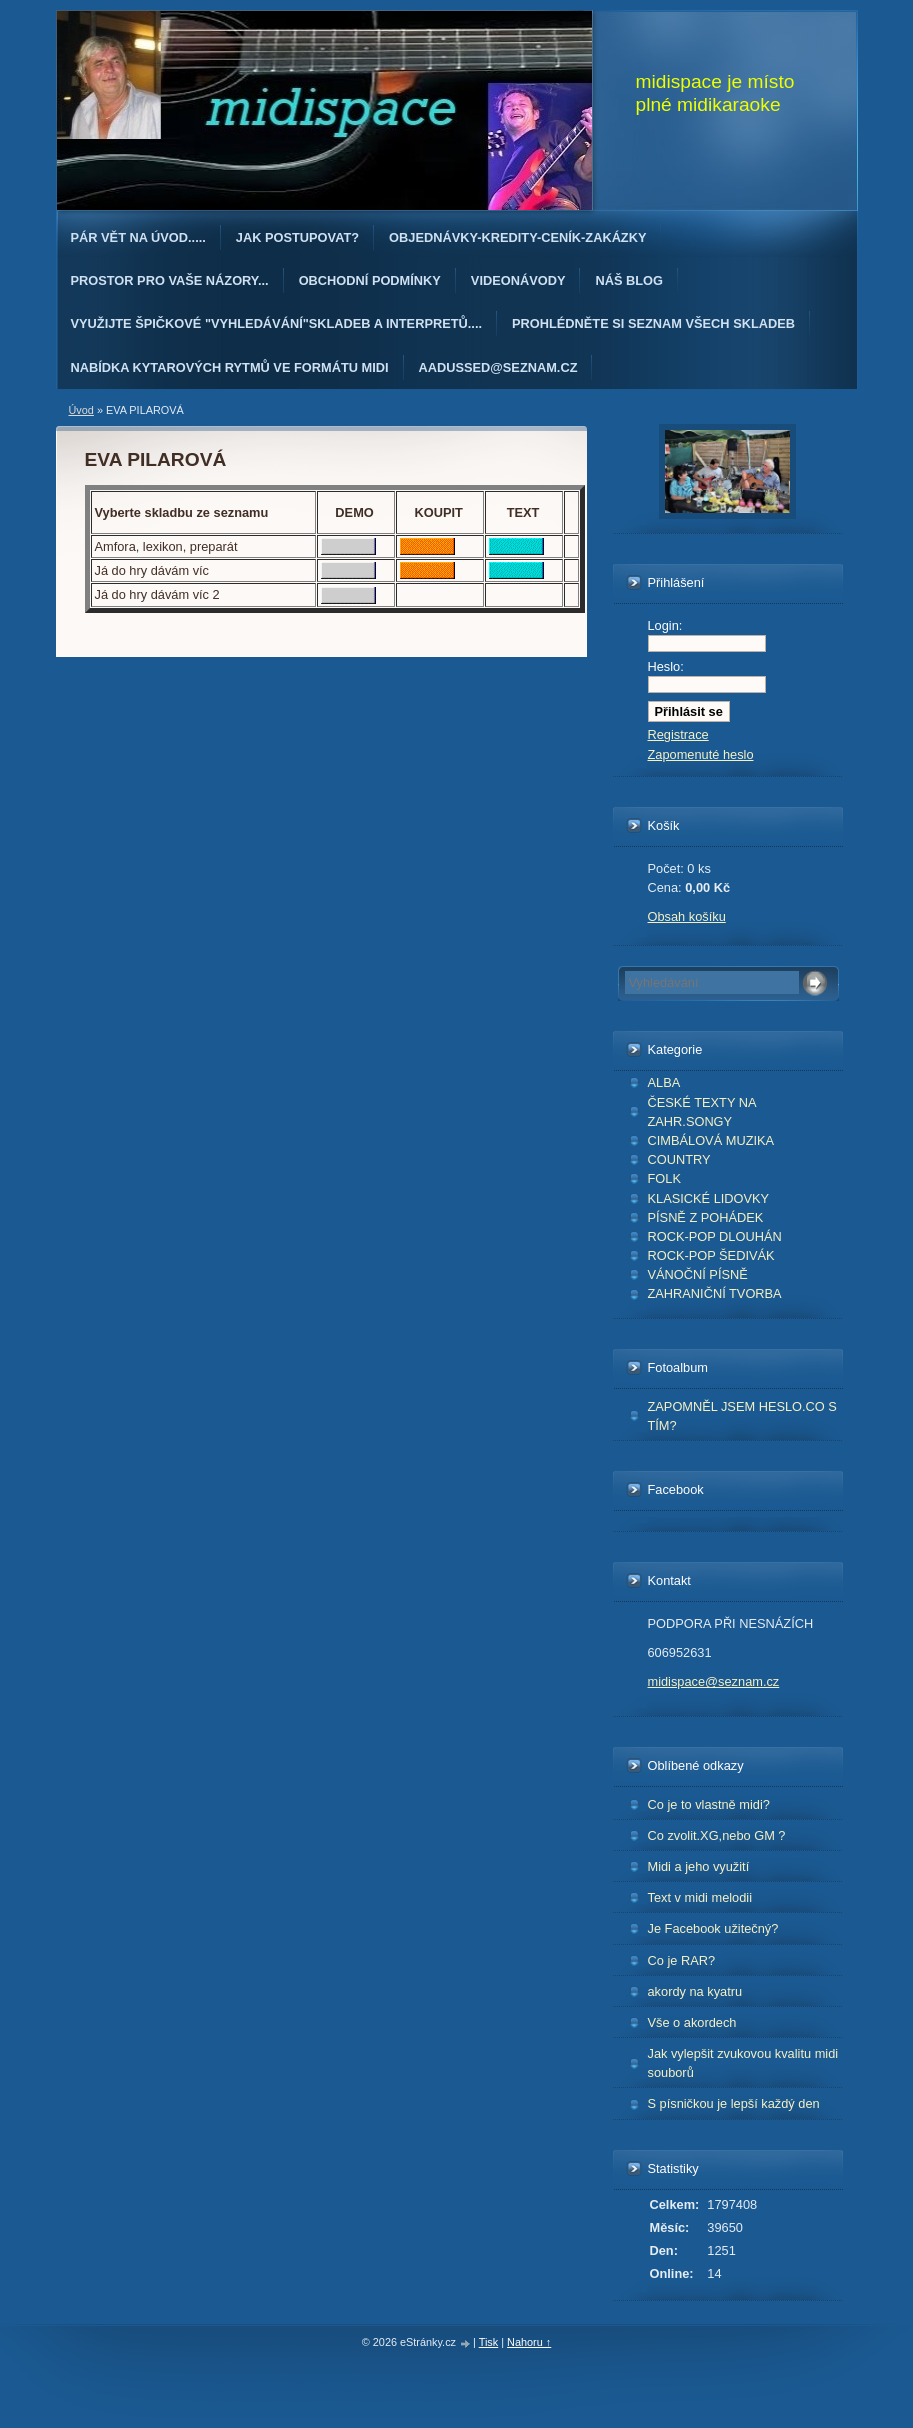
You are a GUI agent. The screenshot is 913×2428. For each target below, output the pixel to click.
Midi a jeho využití (699, 1866)
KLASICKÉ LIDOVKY (709, 1198)
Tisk (489, 2342)
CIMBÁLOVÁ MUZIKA (711, 1140)
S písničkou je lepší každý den (734, 2103)
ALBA (664, 1082)
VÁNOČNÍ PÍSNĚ (698, 1274)
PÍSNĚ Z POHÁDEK (706, 1217)
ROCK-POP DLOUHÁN (715, 1236)
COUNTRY (679, 1159)
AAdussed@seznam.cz (498, 367)
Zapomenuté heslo (701, 754)
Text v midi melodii (700, 1897)
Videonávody (518, 280)
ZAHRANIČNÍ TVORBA (715, 1293)
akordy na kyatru (695, 1991)
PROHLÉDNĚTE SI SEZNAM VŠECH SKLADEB (653, 323)
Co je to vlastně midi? (709, 1804)
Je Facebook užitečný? (713, 1928)
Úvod (81, 410)
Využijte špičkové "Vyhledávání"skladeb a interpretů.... (277, 323)
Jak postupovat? (297, 237)
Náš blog (629, 280)
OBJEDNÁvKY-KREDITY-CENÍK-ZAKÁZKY (517, 237)
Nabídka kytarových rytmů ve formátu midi (230, 367)
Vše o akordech (692, 2022)
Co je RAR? (682, 1960)
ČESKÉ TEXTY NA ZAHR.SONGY (702, 1112)
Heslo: (666, 666)
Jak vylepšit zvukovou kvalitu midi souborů (743, 2063)
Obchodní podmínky (370, 280)
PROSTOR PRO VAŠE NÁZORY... (170, 280)
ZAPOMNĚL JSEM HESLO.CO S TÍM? (742, 1416)
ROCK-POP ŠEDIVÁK (711, 1255)
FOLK (664, 1178)
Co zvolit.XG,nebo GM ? (717, 1835)
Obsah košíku (687, 916)
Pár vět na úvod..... (138, 237)
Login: (665, 625)
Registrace (678, 734)
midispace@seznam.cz (714, 1681)
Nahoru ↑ (529, 2342)
